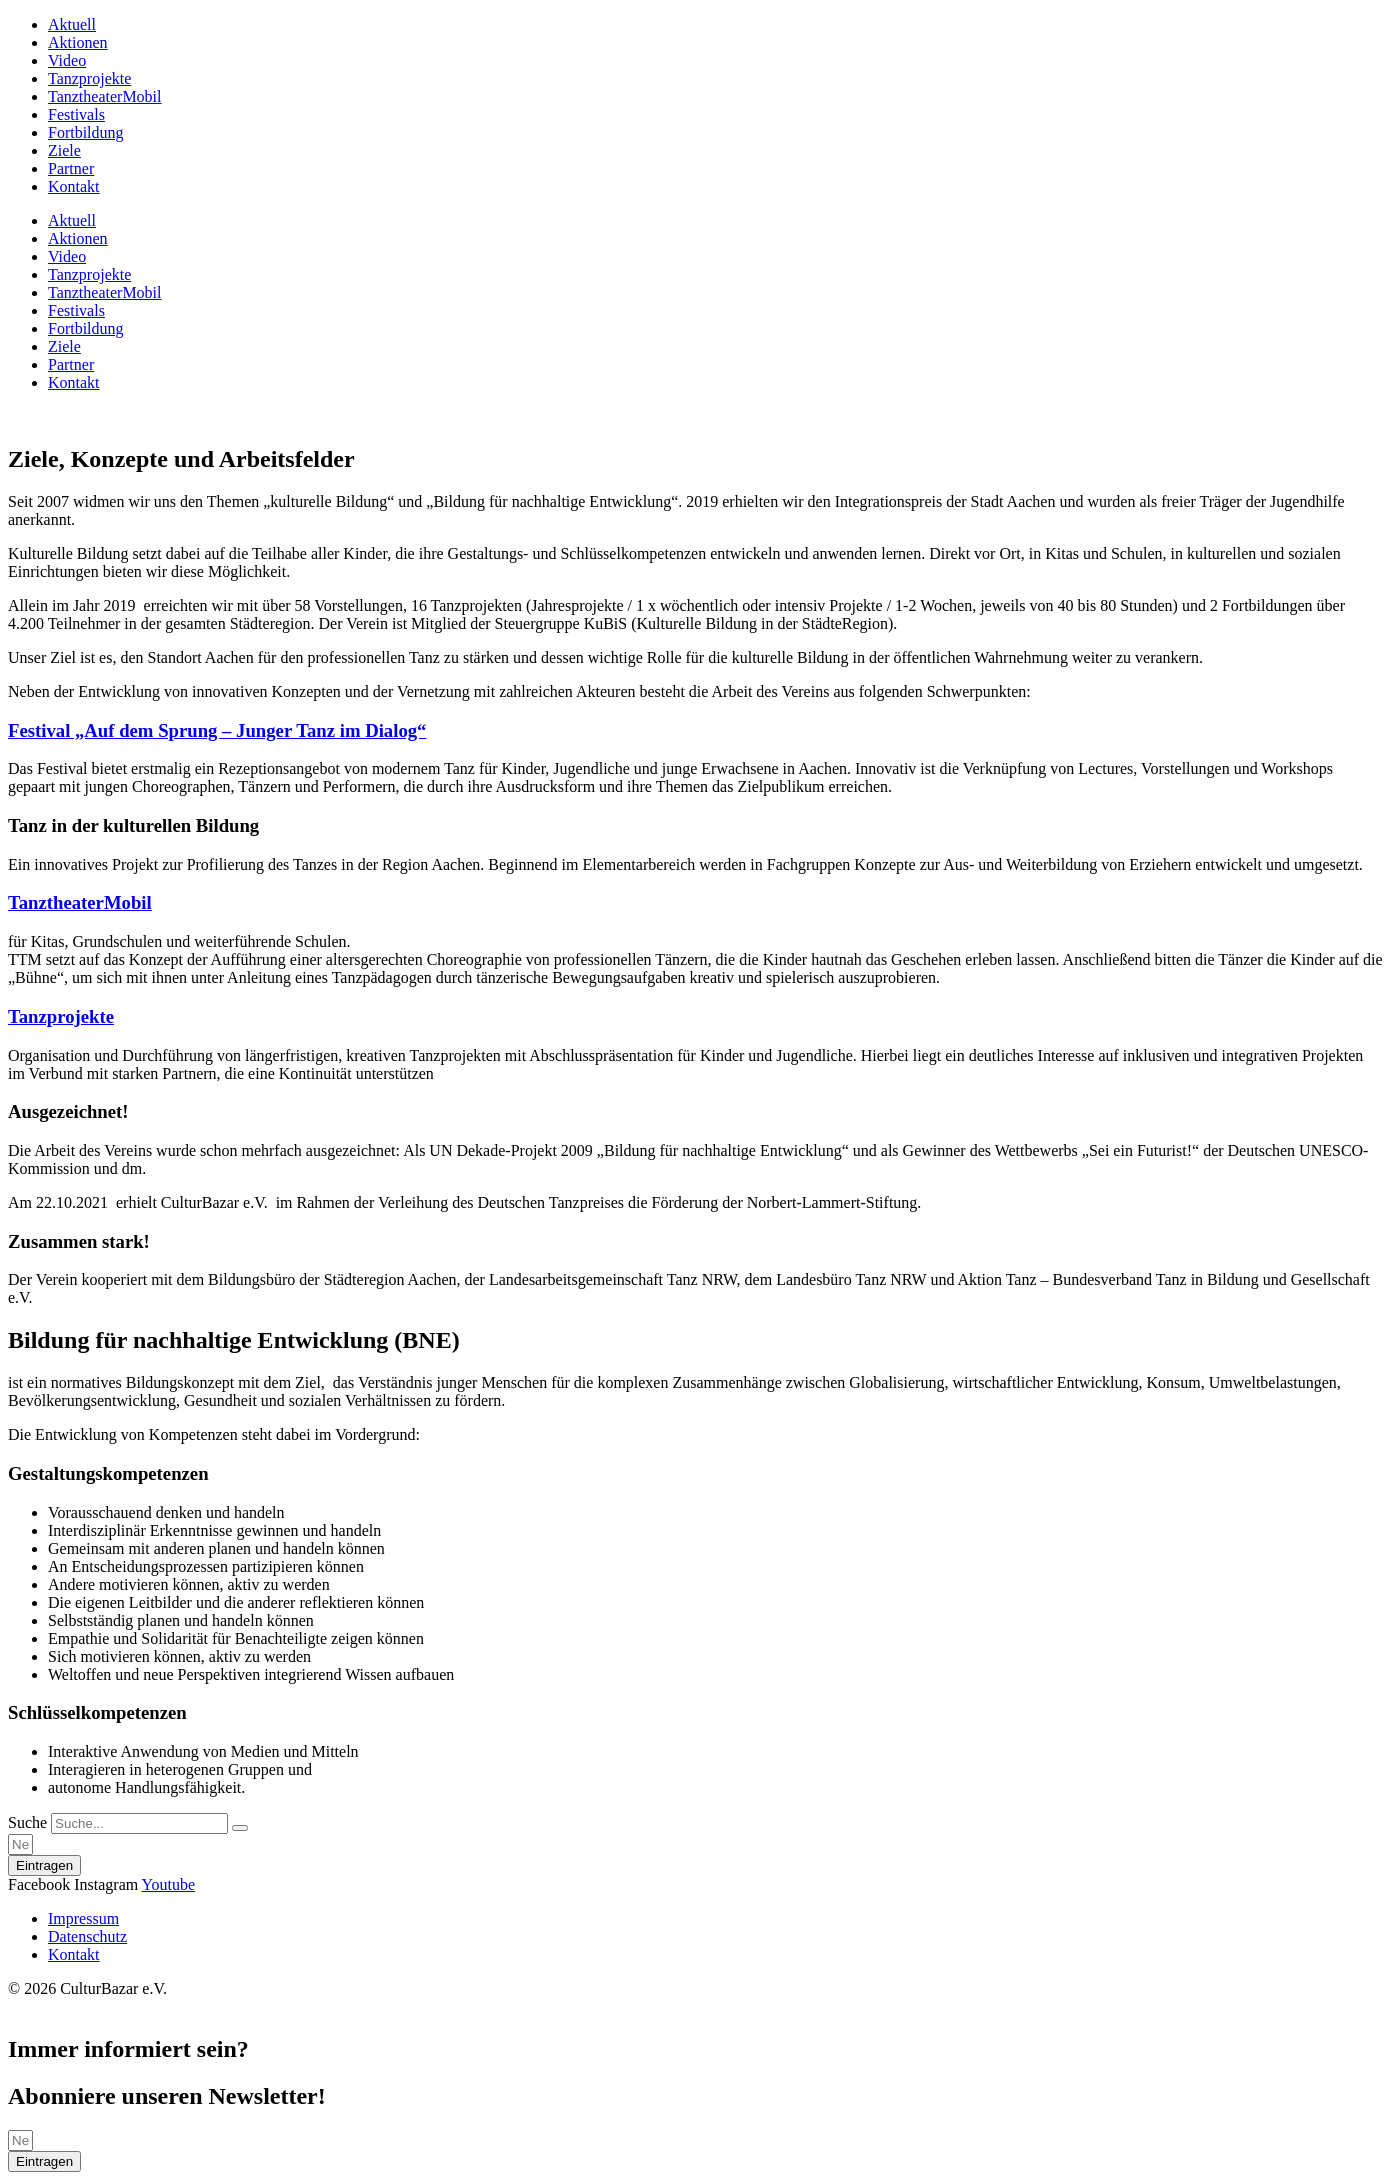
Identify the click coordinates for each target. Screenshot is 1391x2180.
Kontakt (74, 186)
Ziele (64, 150)
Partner (71, 168)
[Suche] (240, 1828)
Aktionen (78, 42)
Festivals (76, 114)
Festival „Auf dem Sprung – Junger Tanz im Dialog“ (217, 730)
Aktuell (72, 24)
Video (67, 60)
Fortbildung (86, 132)
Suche (27, 1822)
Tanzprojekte (89, 78)
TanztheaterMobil (105, 96)
